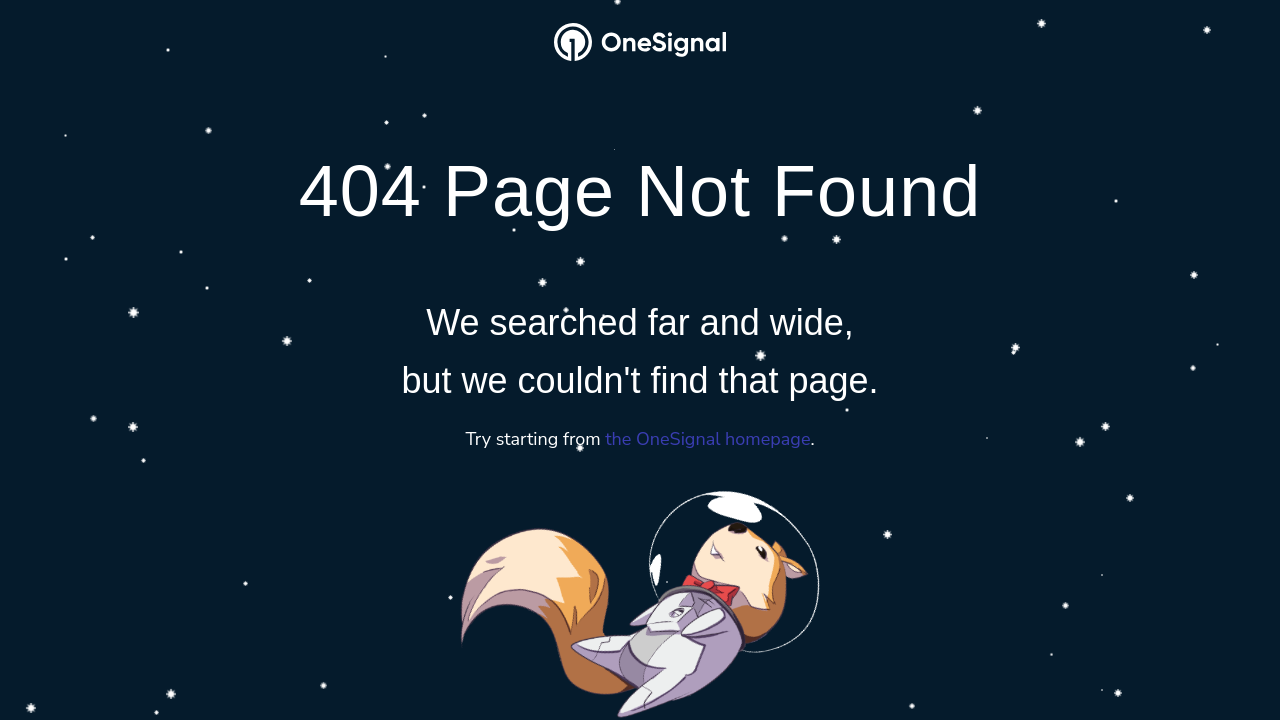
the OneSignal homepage (707, 440)
